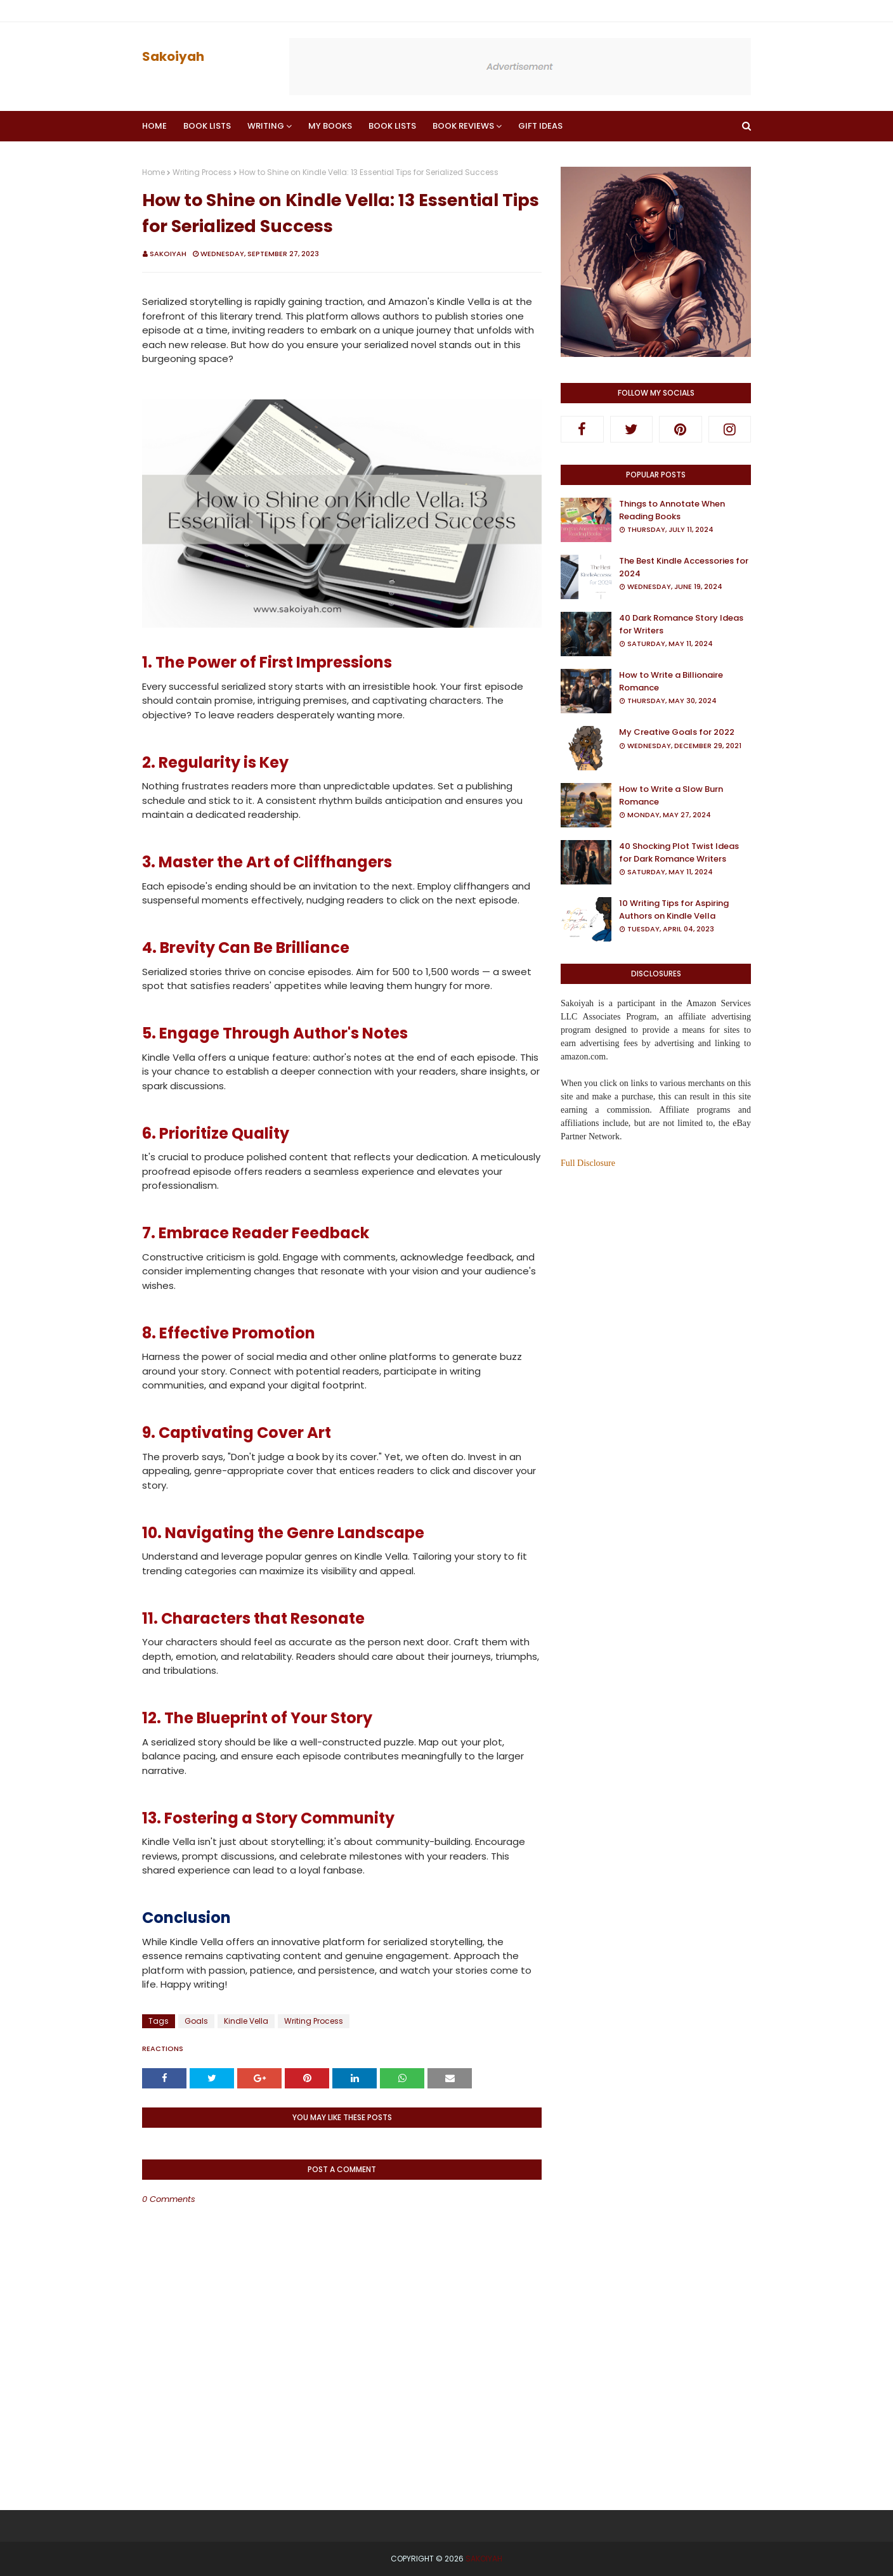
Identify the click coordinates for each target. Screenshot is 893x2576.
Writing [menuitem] (265, 126)
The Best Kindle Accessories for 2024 (683, 567)
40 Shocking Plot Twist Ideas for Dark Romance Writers (679, 852)
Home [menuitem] (154, 126)
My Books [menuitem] (330, 126)
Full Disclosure (588, 1163)
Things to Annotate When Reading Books (672, 510)
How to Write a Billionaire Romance (671, 681)
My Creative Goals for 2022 (676, 732)
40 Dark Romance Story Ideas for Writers (681, 624)
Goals (196, 2021)
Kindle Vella (246, 2021)
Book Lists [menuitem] (207, 126)
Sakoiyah (173, 56)
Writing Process (202, 172)
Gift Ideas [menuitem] (540, 126)
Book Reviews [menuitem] (463, 126)
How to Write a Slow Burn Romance (671, 795)
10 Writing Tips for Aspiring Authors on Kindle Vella (674, 909)
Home (153, 172)
